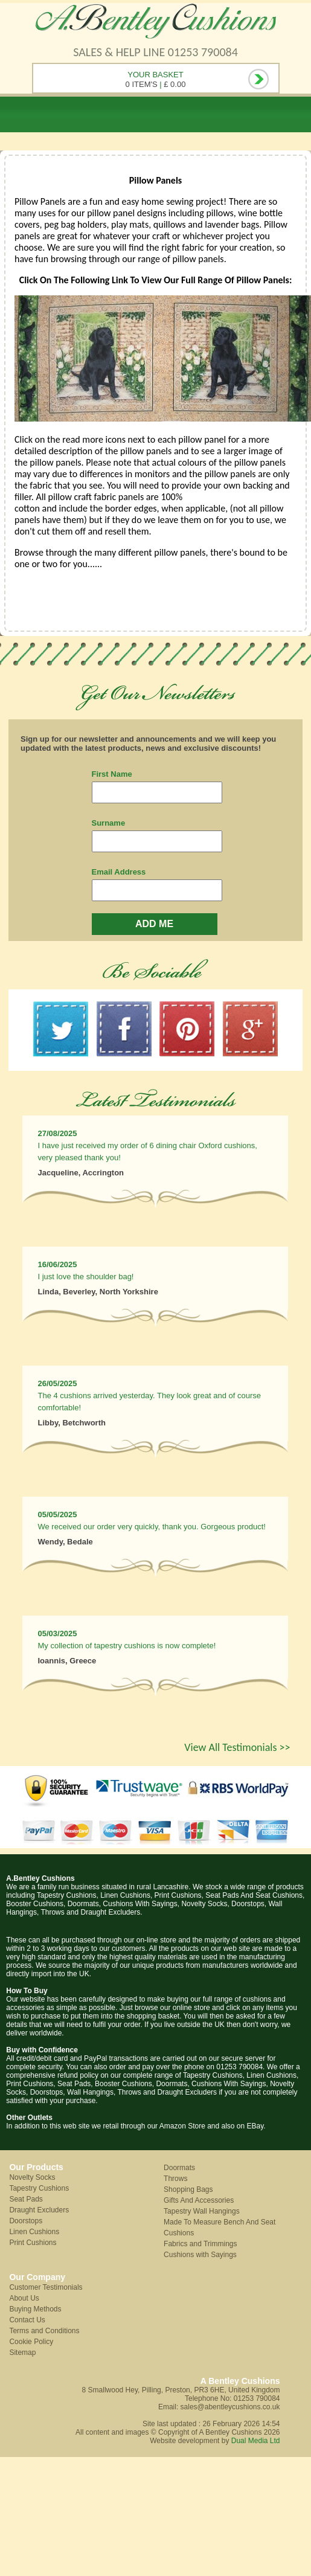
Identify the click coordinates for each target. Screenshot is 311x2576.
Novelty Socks (32, 2177)
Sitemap (22, 2352)
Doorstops (25, 2221)
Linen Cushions (34, 2232)
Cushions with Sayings (200, 2254)
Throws (175, 2178)
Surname (109, 822)
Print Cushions (32, 2242)
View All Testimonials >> (237, 1747)
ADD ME (154, 924)
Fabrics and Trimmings (200, 2244)
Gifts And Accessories (199, 2200)
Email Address (119, 871)
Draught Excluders (39, 2210)
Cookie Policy (31, 2341)
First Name (112, 774)
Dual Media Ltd (255, 2440)
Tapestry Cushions (39, 2188)
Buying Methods (35, 2309)
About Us (24, 2298)
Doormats (179, 2167)
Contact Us (27, 2320)
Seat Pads (25, 2199)
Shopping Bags (188, 2189)
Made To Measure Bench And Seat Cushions (219, 2227)
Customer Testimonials (45, 2287)
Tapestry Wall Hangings (202, 2211)
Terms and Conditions (44, 2331)
